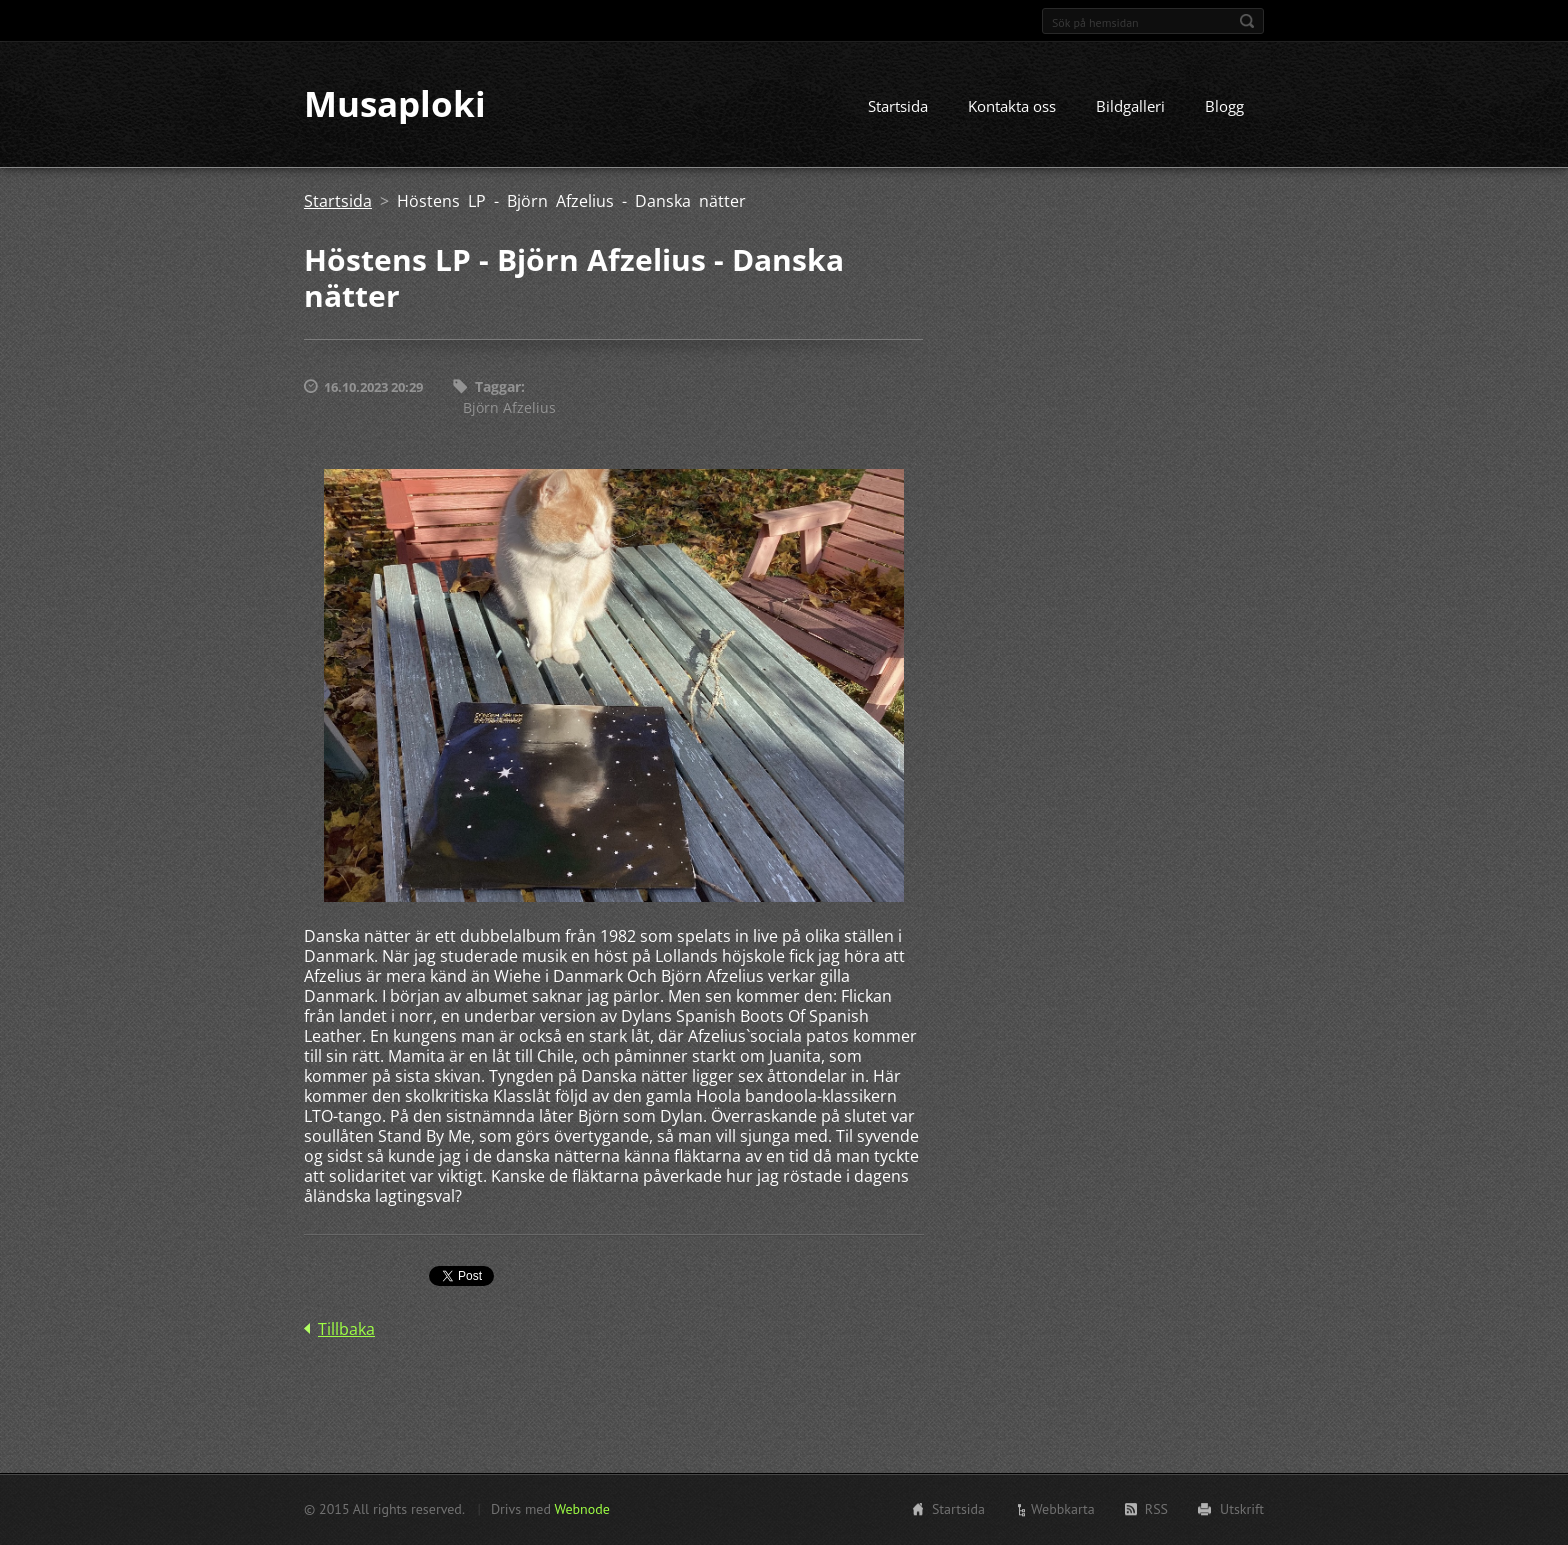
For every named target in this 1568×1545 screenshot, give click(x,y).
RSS (1156, 1509)
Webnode (581, 1509)
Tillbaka (346, 1330)
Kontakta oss (1012, 107)
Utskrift (1242, 1509)
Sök (1247, 21)
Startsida (898, 107)
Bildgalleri (1130, 107)
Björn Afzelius (509, 407)
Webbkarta (1063, 1509)
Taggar (498, 387)
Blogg (1224, 107)
